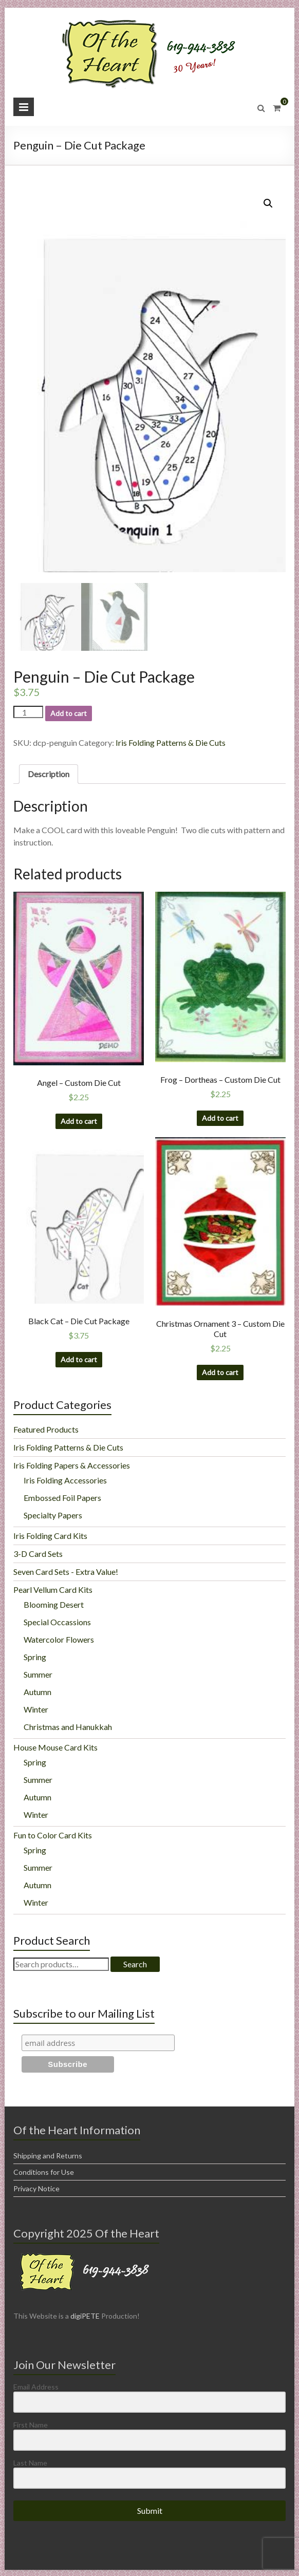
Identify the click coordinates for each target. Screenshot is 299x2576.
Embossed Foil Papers (62, 1496)
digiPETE (85, 2314)
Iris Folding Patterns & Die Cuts (171, 741)
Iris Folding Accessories (65, 1479)
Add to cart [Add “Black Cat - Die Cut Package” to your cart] (79, 1358)
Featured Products (46, 1428)
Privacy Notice (36, 2187)
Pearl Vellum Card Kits (52, 1588)
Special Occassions (57, 1621)
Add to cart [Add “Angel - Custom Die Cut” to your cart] (79, 1120)
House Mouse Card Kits (55, 1746)
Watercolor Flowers (59, 1638)
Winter (36, 1708)
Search (135, 1963)
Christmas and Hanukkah (68, 1726)
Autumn (37, 1691)
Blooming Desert (54, 1603)
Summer (38, 1673)
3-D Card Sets (38, 1552)
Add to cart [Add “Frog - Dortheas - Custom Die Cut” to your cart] (220, 1117)
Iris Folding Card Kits (50, 1534)
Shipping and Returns (47, 2154)
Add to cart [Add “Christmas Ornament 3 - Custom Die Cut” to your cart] (220, 1371)
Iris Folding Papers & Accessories (71, 1464)
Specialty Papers (53, 1514)
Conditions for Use (43, 2171)
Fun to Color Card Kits (52, 1834)
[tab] (48, 773)
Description (48, 773)
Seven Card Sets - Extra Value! (65, 1570)
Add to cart (68, 712)
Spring (35, 1656)
